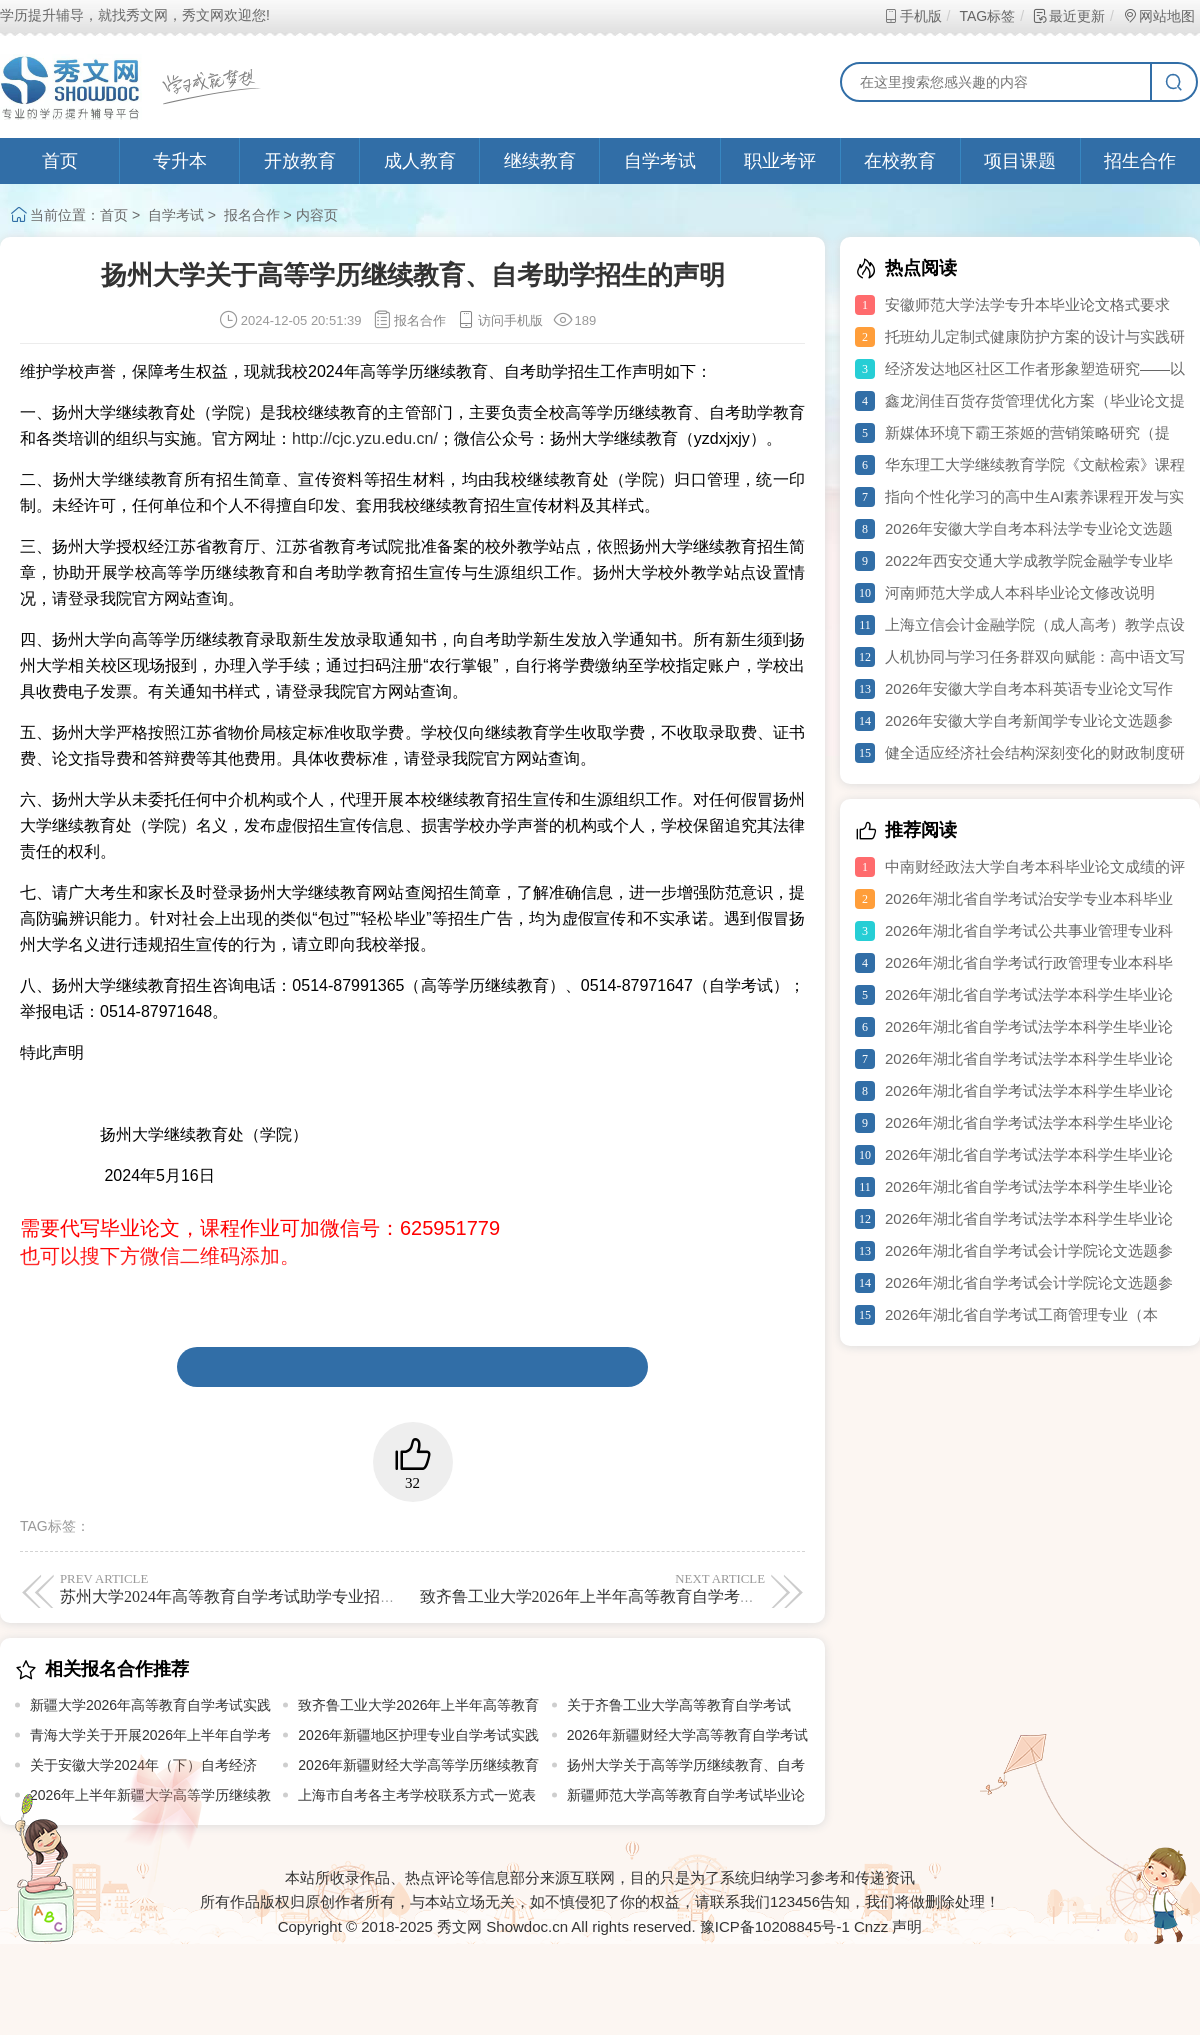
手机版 (912, 16)
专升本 (180, 161)
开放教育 (300, 161)
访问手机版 (499, 320)
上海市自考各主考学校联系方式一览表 (417, 1795)
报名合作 (252, 215)
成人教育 (420, 161)
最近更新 (1068, 16)
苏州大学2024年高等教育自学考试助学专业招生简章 (244, 1588)
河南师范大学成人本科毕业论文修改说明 (1020, 592)
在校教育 (900, 161)
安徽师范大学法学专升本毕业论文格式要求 (1027, 304)
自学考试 (660, 161)
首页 (60, 161)
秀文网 (459, 1926)
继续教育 (540, 161)
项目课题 (1020, 161)
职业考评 (780, 161)
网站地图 (1158, 16)
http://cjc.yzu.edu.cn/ (365, 438)
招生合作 (1140, 161)
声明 (907, 1926)
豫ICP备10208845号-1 (775, 1926)
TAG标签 (986, 16)
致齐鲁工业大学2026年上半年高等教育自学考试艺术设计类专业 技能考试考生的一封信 (726, 1588)
